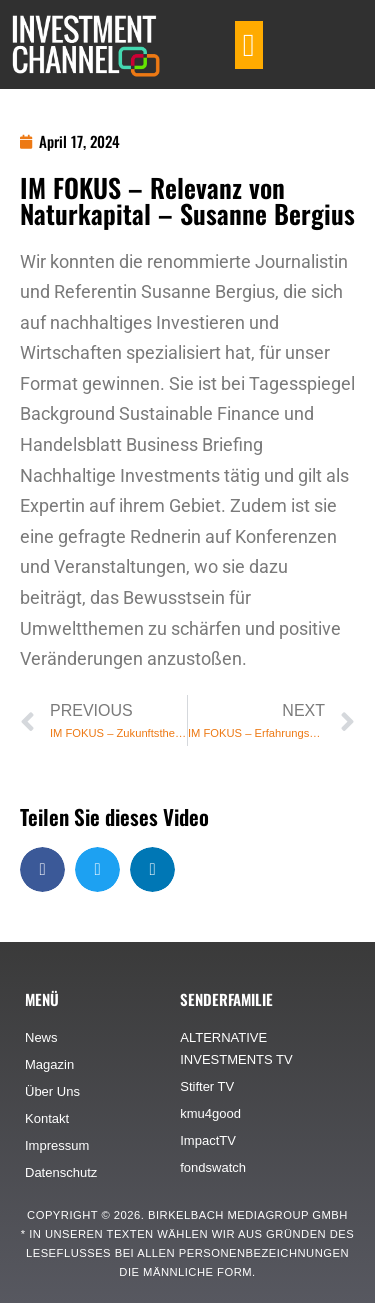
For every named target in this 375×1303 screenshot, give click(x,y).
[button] (249, 45)
